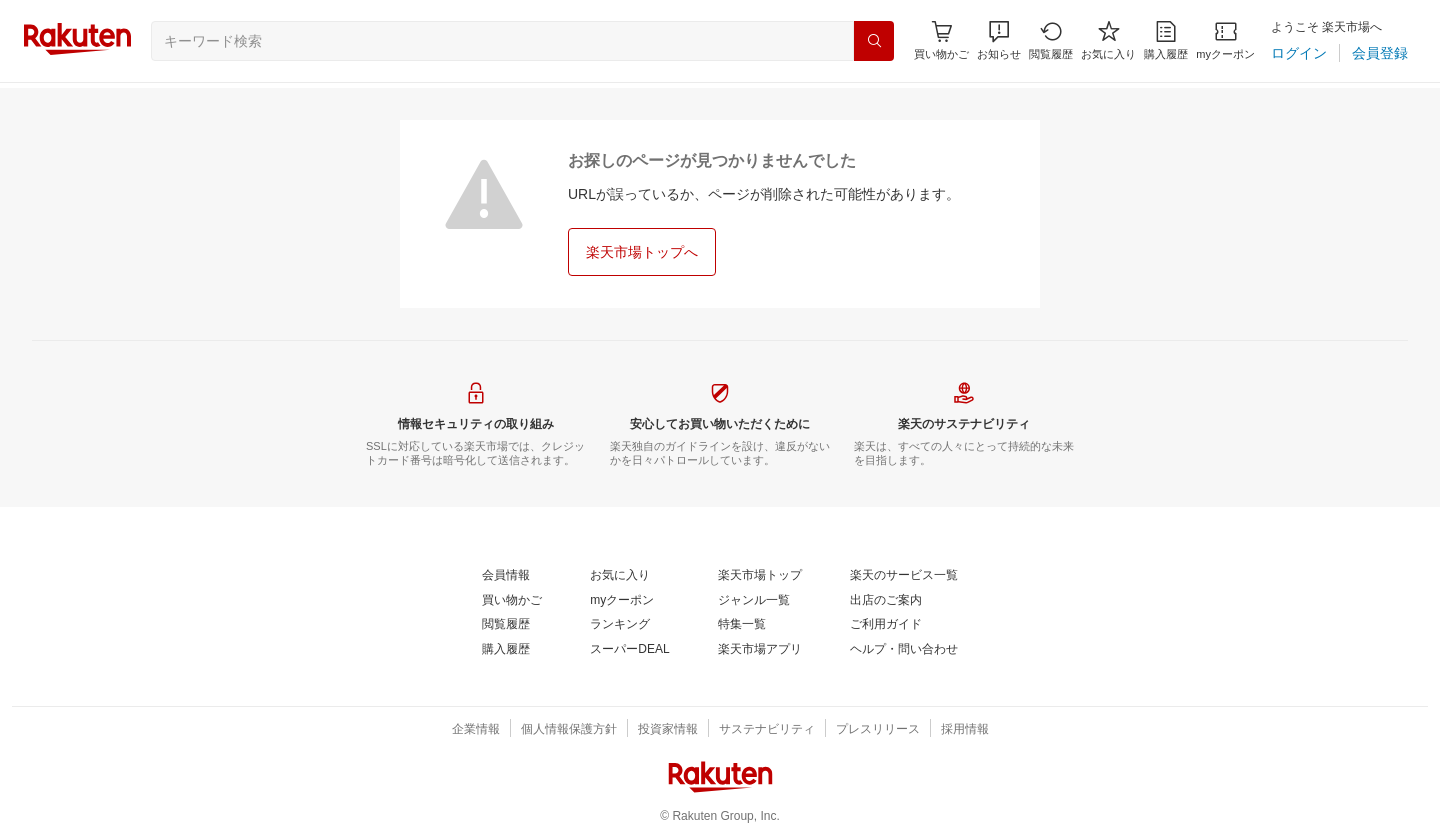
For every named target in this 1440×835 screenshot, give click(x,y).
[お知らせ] (999, 40)
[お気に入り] (1108, 40)
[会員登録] (1380, 53)
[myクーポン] (1225, 40)
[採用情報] (965, 730)
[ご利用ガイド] (886, 625)
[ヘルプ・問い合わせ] (904, 650)
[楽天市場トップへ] (642, 252)
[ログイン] (1299, 53)
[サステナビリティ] (767, 730)
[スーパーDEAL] (629, 650)
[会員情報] (506, 576)
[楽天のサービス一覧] (904, 576)
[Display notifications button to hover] (941, 40)
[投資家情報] (668, 730)
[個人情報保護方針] (569, 730)
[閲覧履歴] (1051, 40)
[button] (999, 40)
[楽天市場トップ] (760, 576)
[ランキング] (620, 625)
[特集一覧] (742, 625)
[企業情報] (476, 730)
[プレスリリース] (878, 730)
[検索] (874, 41)
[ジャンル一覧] (754, 601)
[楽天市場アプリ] (760, 650)
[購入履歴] (1166, 40)
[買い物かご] (512, 601)
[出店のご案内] (886, 601)
